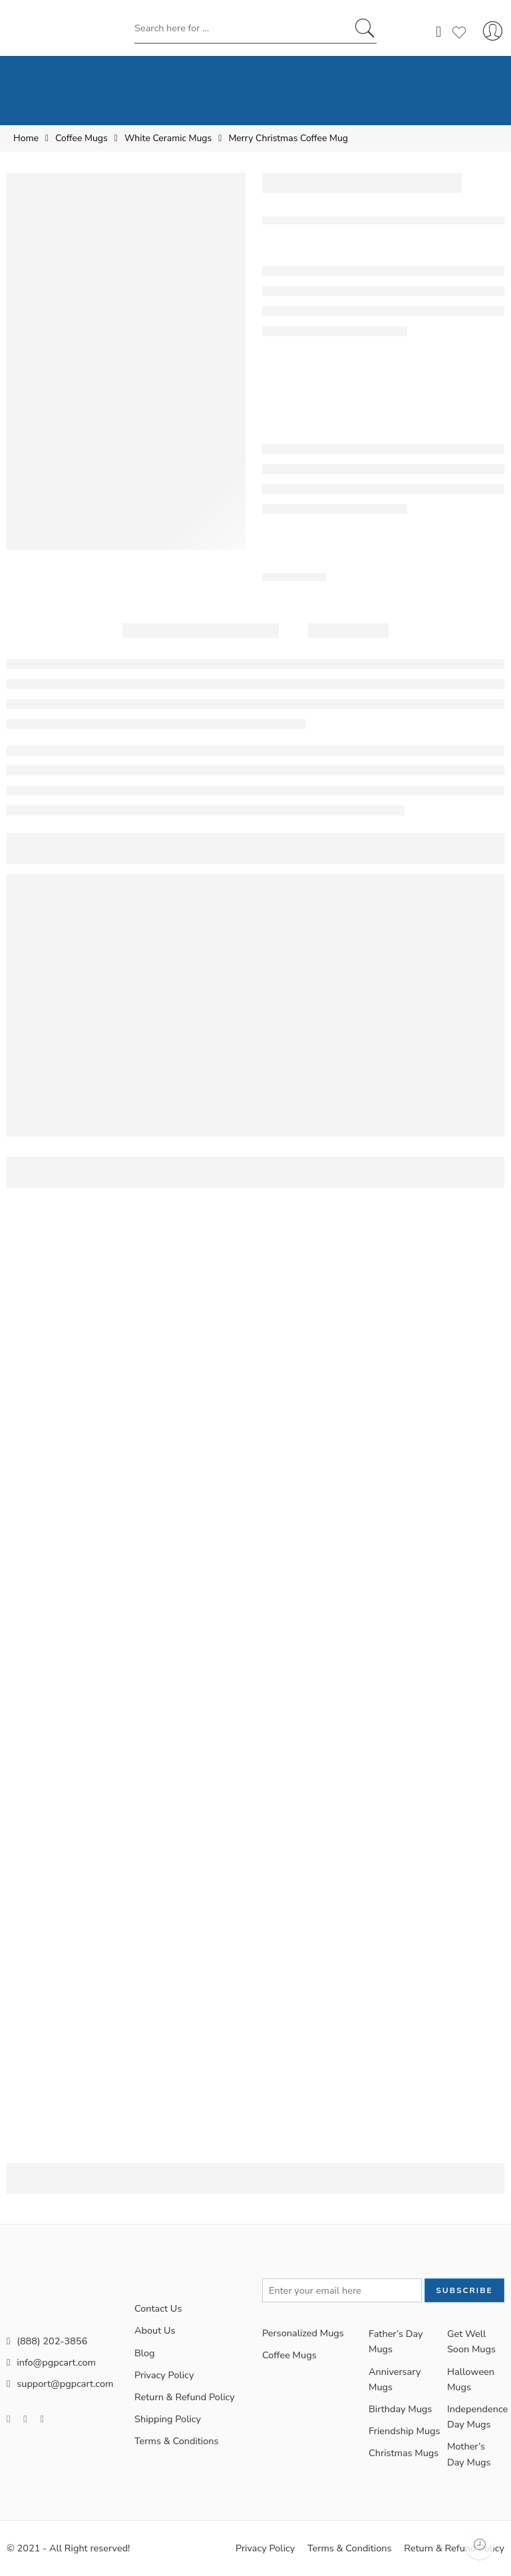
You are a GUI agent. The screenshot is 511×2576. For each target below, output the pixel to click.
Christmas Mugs (403, 2452)
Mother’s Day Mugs (469, 2454)
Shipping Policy (167, 2419)
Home (26, 138)
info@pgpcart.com (51, 2362)
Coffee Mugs (81, 138)
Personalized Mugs (303, 2333)
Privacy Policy (164, 2375)
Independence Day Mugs (475, 2416)
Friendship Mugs (404, 2431)
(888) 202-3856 (47, 2341)
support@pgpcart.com (60, 2383)
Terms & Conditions (176, 2440)
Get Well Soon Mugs (471, 2341)
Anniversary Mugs (395, 2379)
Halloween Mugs (470, 2379)
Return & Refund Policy (184, 2397)
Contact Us (158, 2308)
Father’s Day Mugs (396, 2341)
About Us (155, 2330)
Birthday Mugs (400, 2409)
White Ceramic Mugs (168, 138)
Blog (144, 2353)
